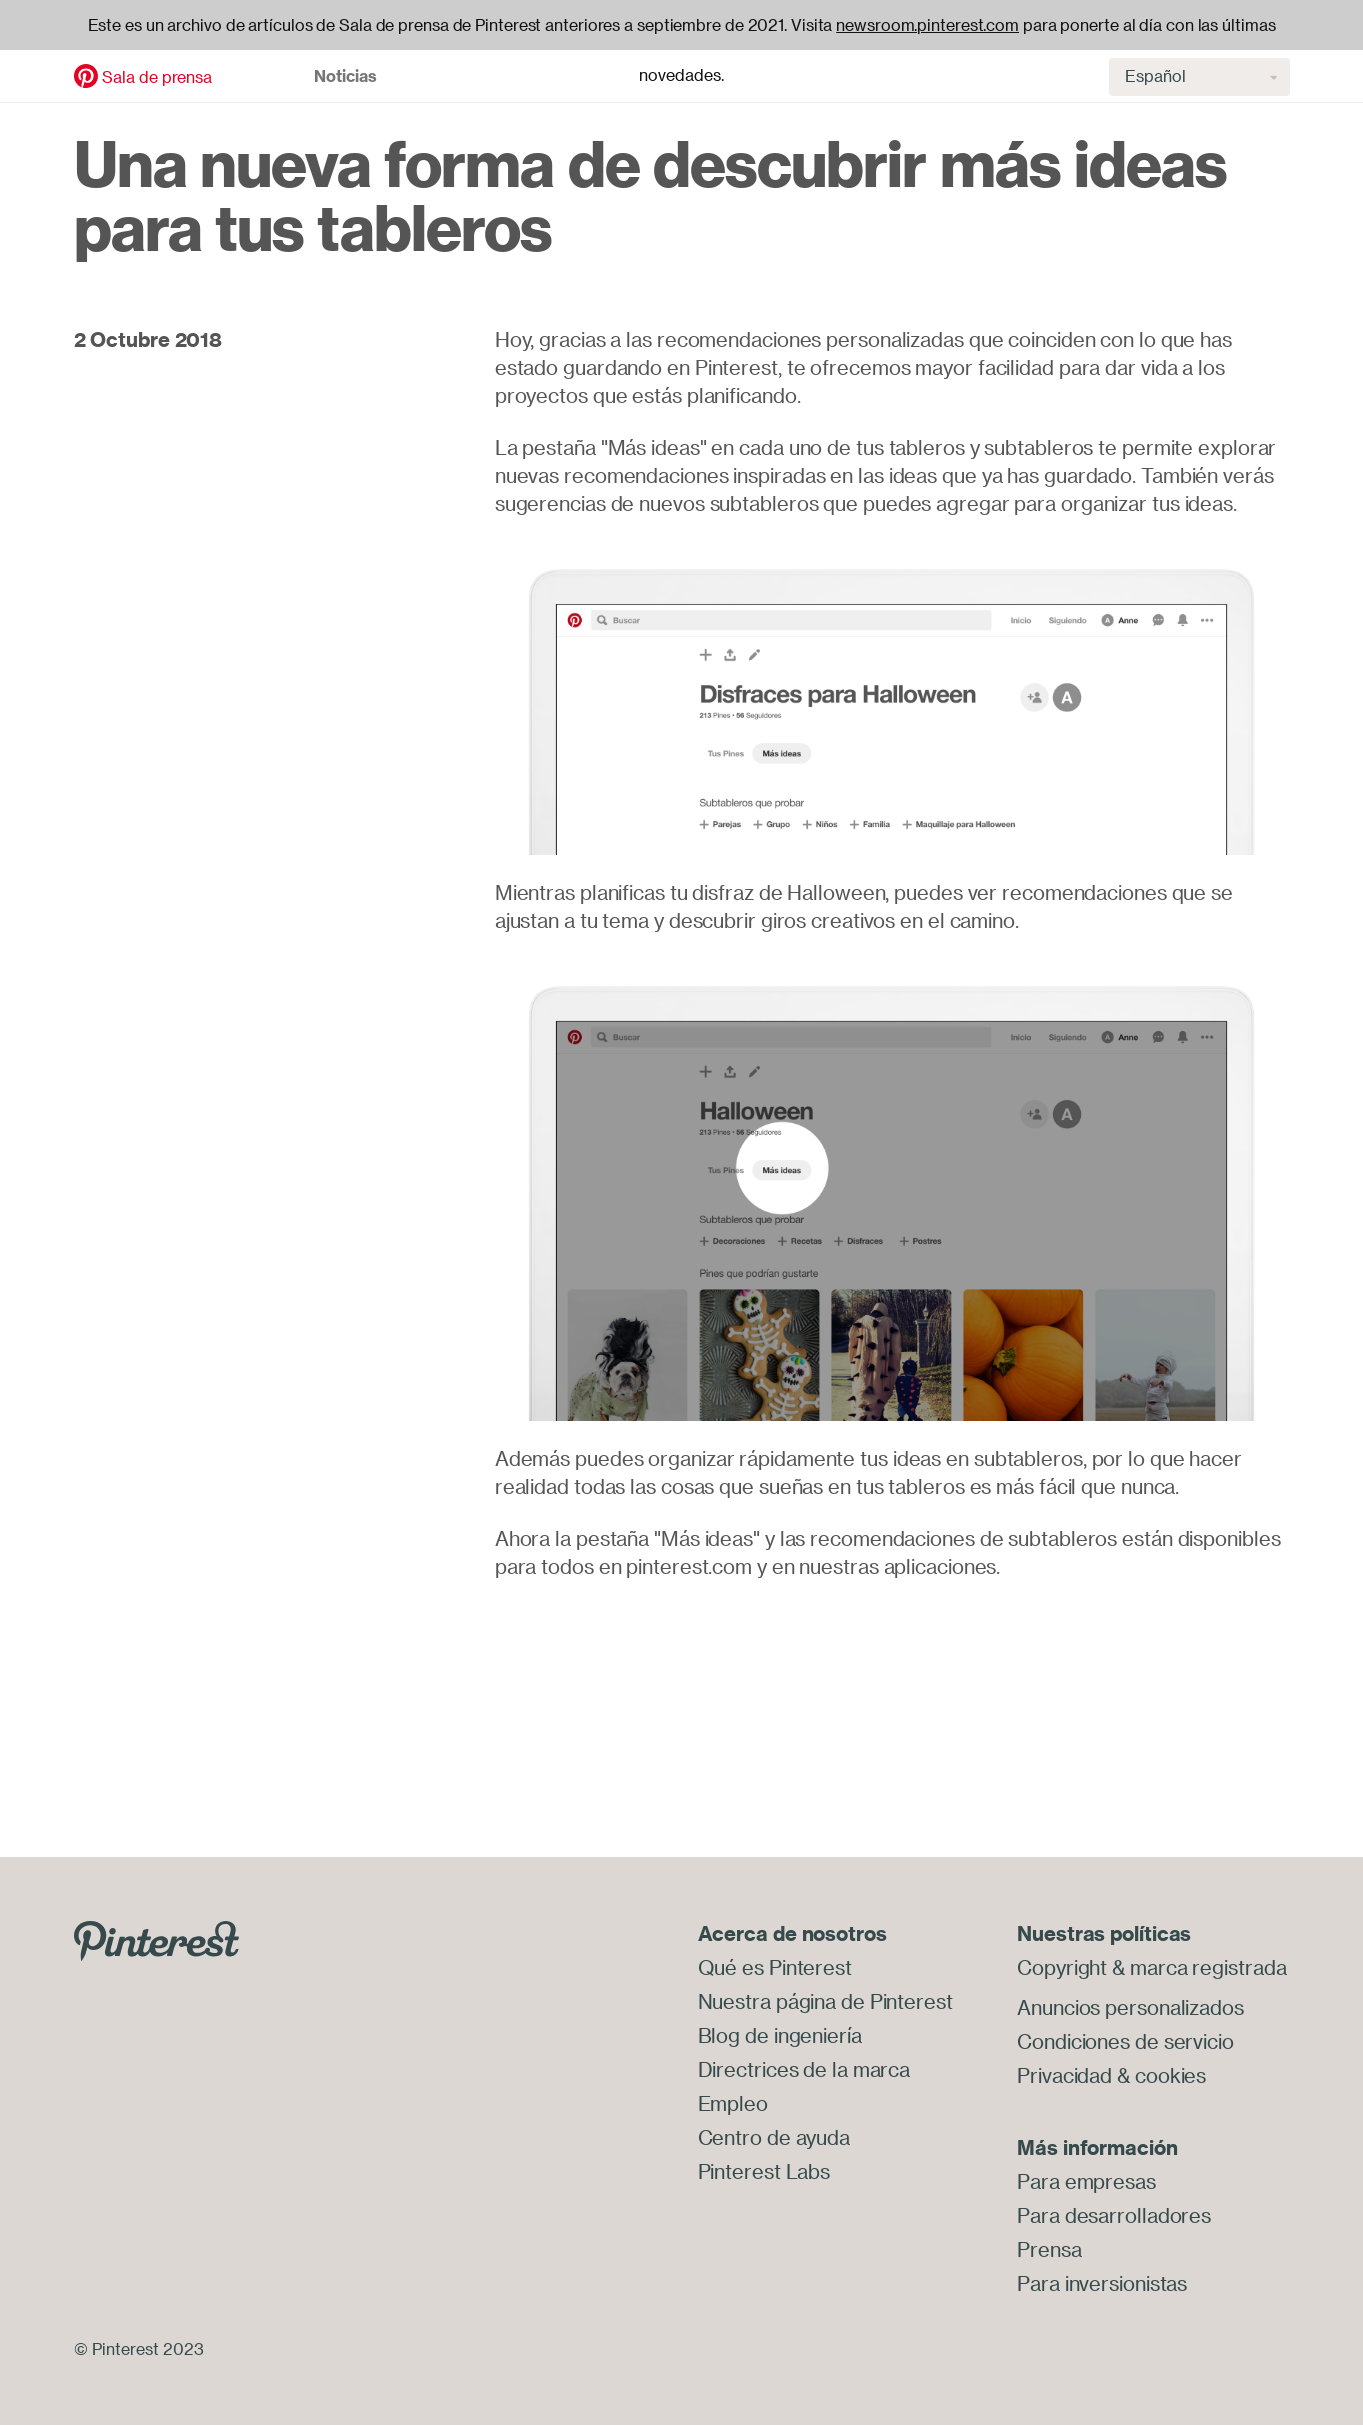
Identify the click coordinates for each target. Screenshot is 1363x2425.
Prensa (1049, 2249)
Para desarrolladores (1114, 2215)
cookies (1170, 2075)
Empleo (733, 2103)
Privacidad (1064, 2075)
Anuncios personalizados (1130, 2007)
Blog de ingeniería (780, 2035)
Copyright (1062, 1967)
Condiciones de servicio (1125, 2041)
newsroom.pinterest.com (927, 25)
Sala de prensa (157, 77)
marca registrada (1208, 1967)
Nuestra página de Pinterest (825, 2001)
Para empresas (1086, 2181)
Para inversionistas (1102, 2283)
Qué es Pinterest (775, 1967)
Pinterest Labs (764, 2171)
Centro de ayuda (774, 2137)
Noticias (345, 76)
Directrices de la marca (804, 2069)
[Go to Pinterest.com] (156, 1938)
